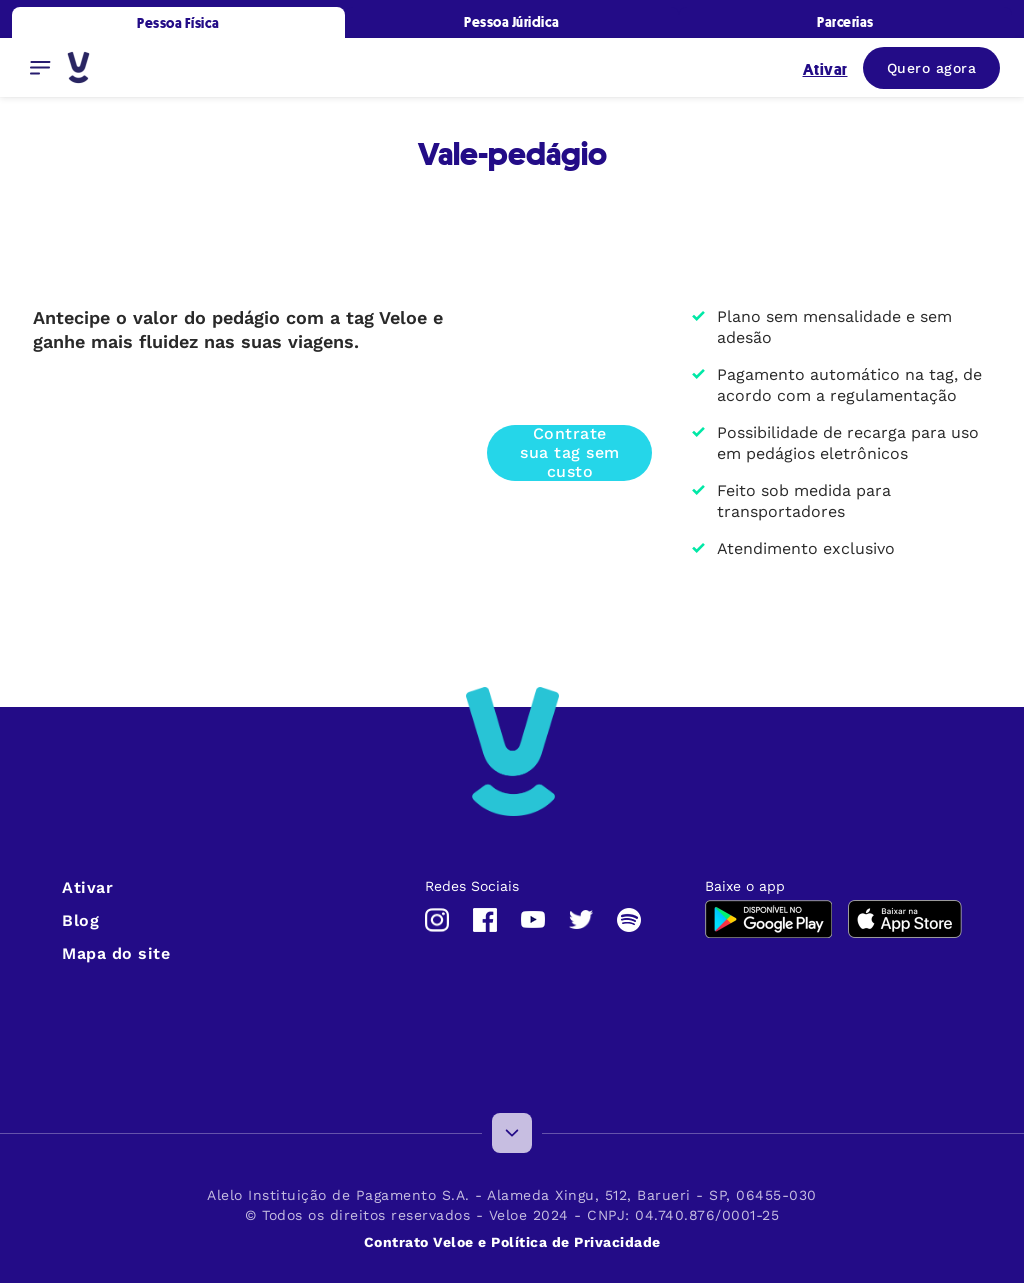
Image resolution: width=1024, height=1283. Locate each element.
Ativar (87, 887)
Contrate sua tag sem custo (570, 453)
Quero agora (932, 68)
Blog (80, 920)
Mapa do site (116, 953)
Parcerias (845, 21)
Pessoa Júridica (512, 21)
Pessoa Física (178, 22)
